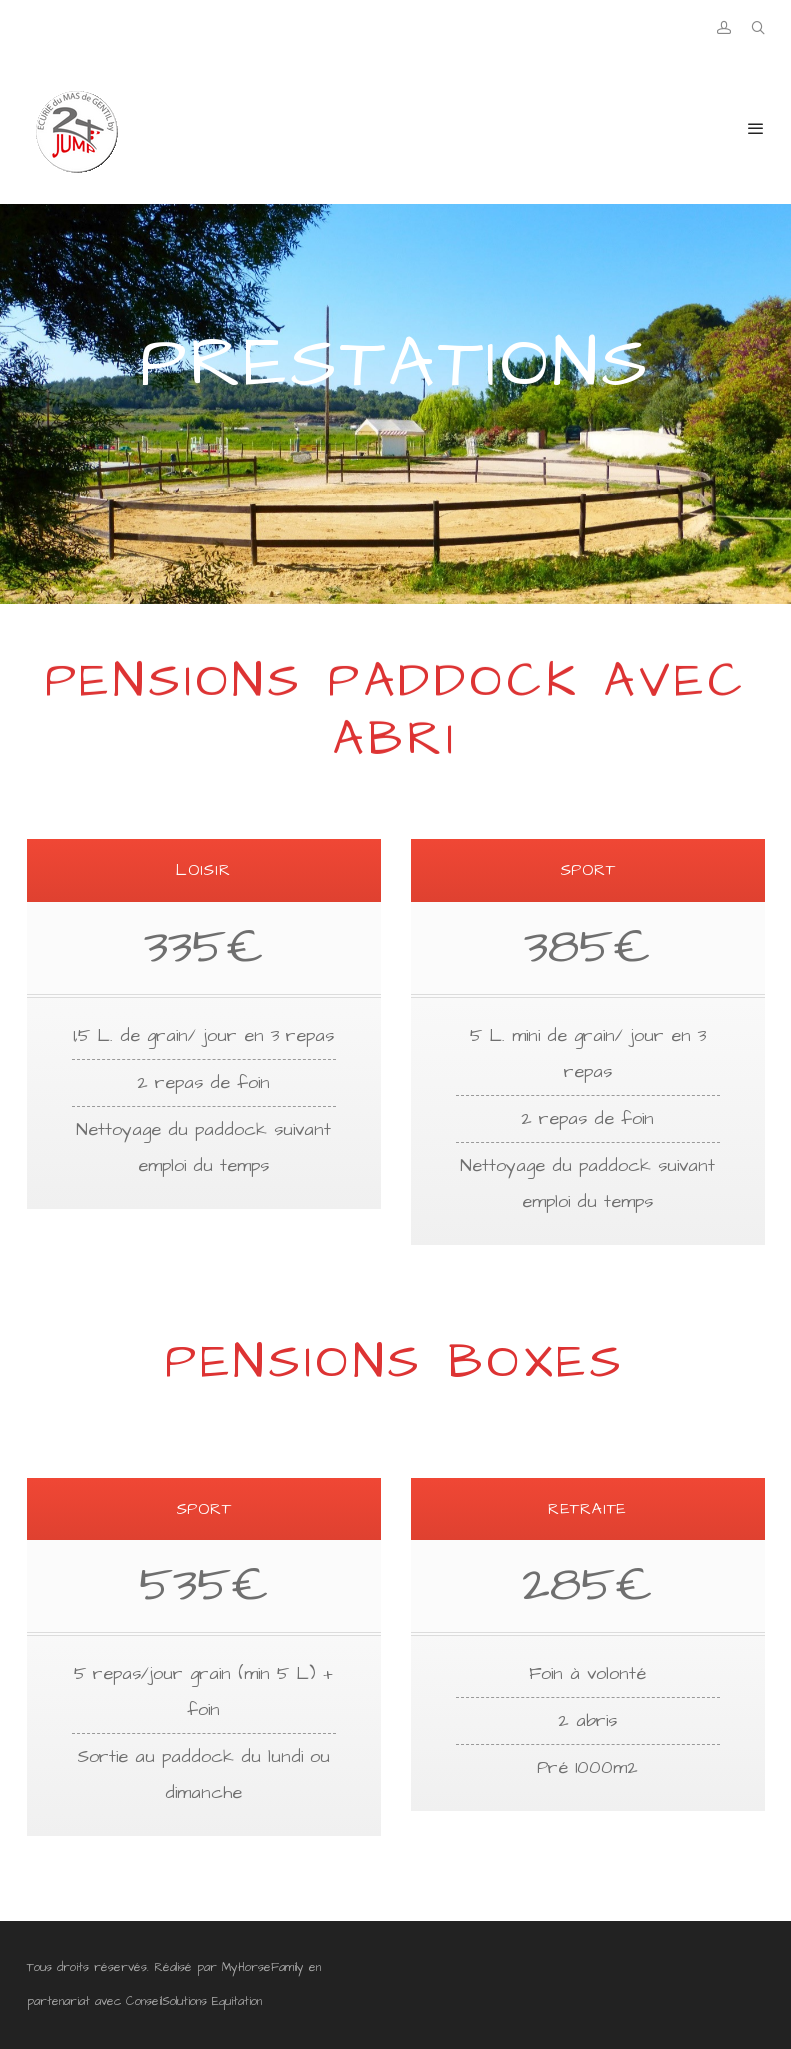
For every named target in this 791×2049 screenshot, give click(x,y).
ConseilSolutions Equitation (194, 2001)
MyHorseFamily (263, 1967)
